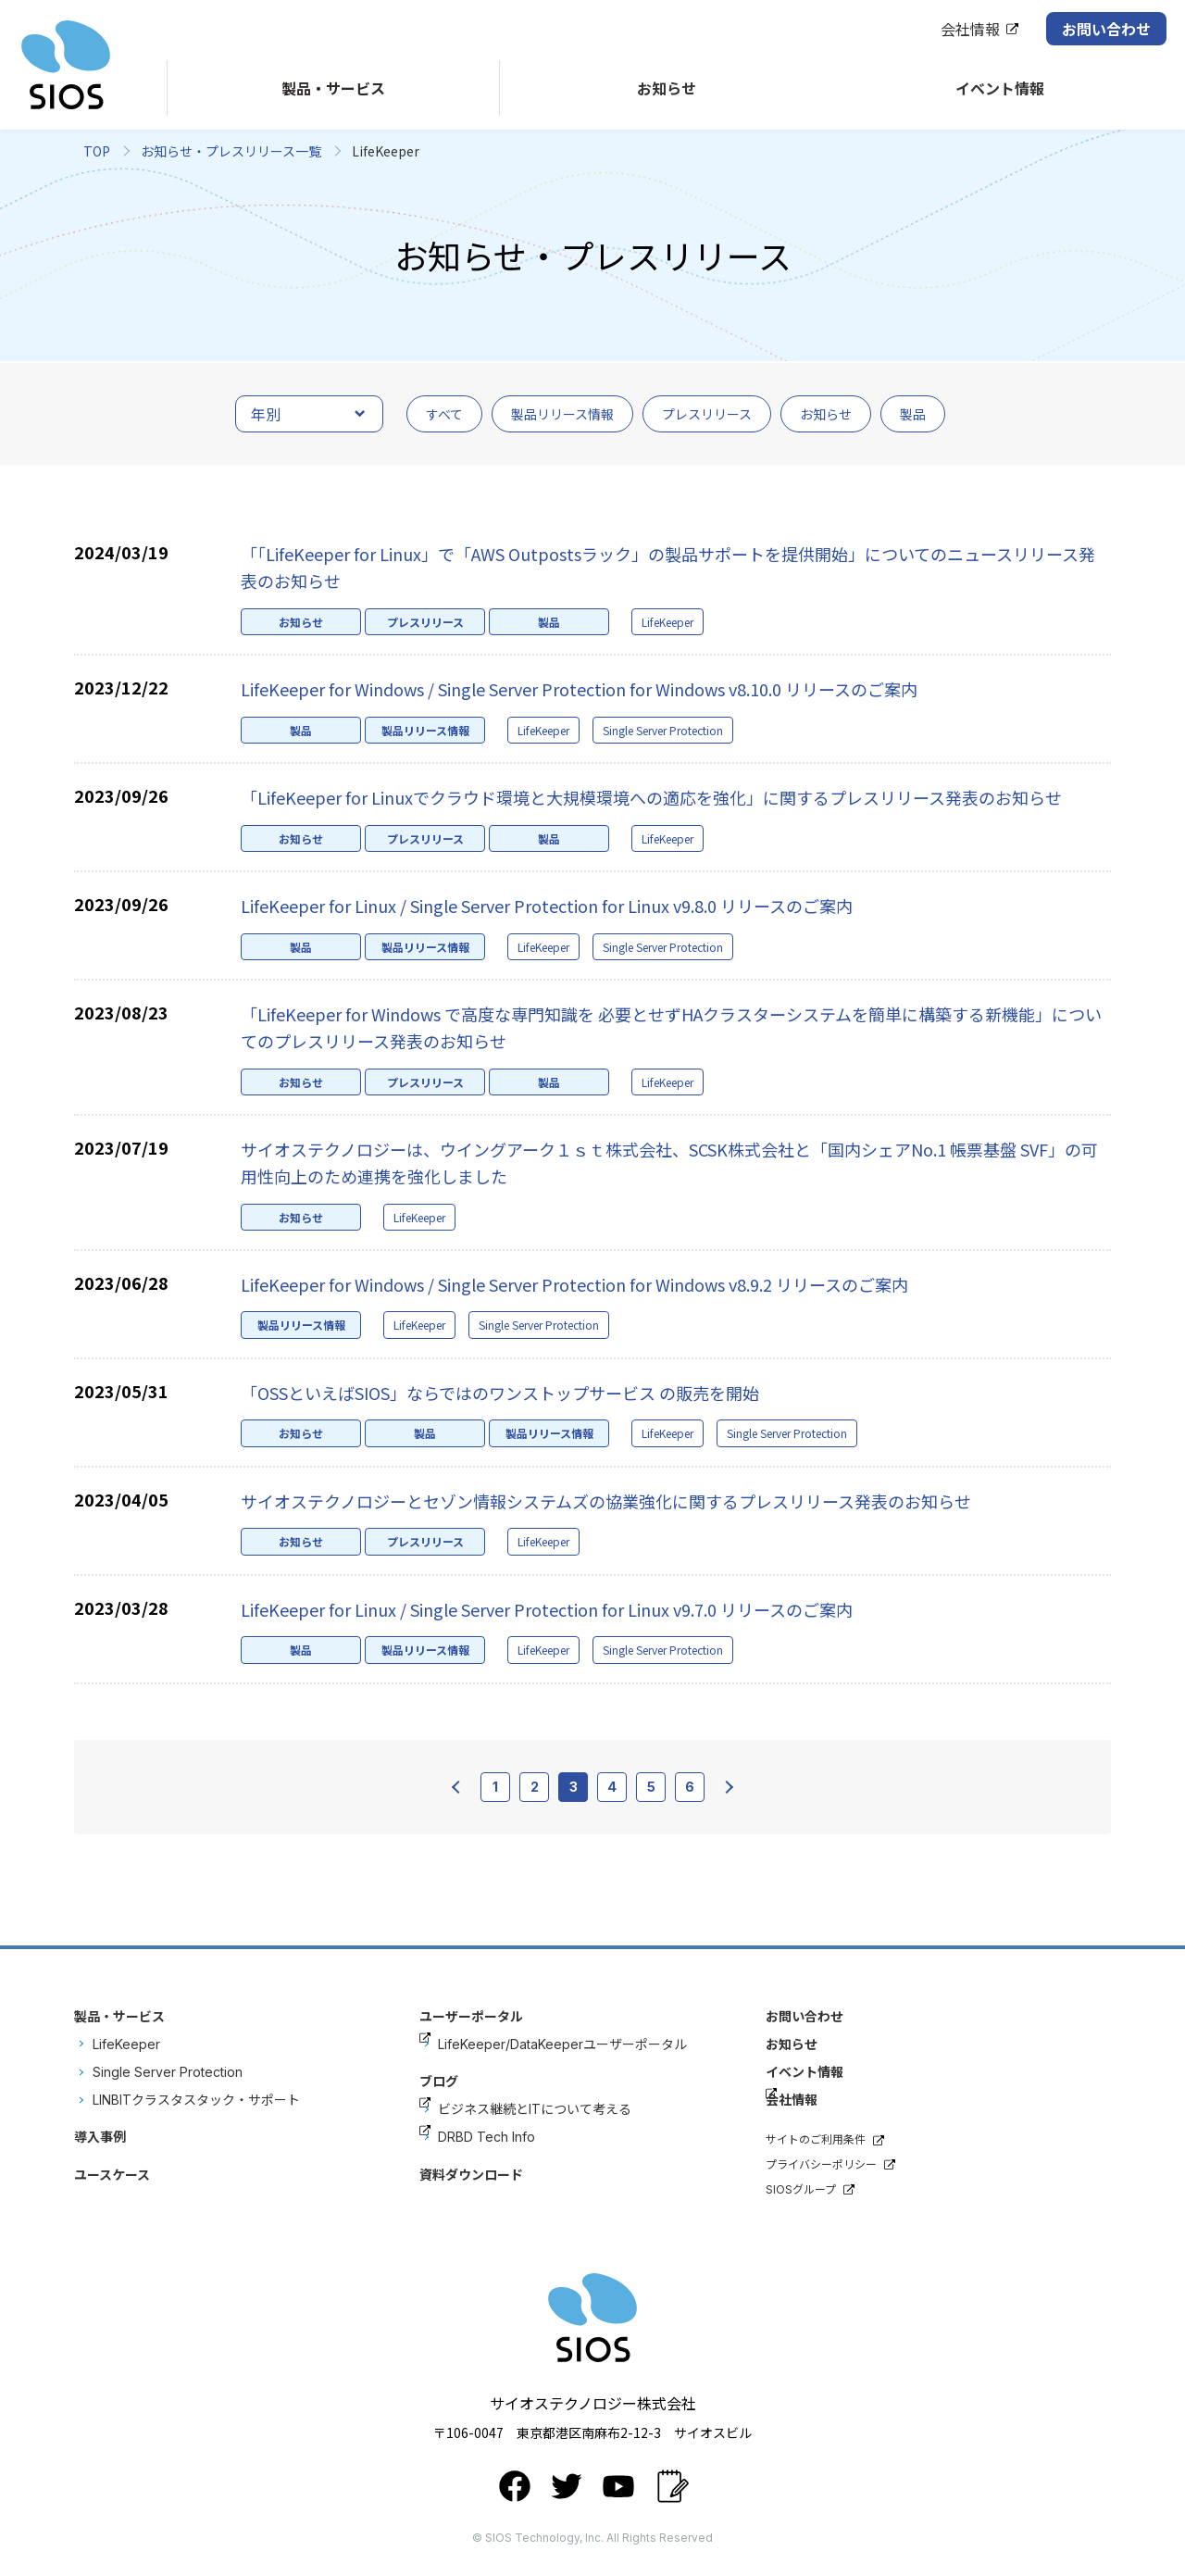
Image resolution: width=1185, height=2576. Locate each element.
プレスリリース (707, 414)
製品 (913, 414)
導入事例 (100, 2137)
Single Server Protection (168, 2072)
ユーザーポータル (471, 2016)
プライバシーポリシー (821, 2164)
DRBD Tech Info (486, 2137)
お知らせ (826, 414)
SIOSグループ (801, 2189)
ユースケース (112, 2174)
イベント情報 (804, 2072)
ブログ (438, 2081)
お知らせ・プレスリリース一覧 (231, 151)
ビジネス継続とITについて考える (534, 2109)
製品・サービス (119, 2016)
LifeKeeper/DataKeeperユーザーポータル (562, 2044)
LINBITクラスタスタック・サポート (196, 2099)
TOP (96, 151)
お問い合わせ (1106, 29)
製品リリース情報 (562, 414)
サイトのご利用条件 (816, 2139)
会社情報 (970, 29)
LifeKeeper (385, 151)
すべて (444, 414)
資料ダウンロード (471, 2174)
